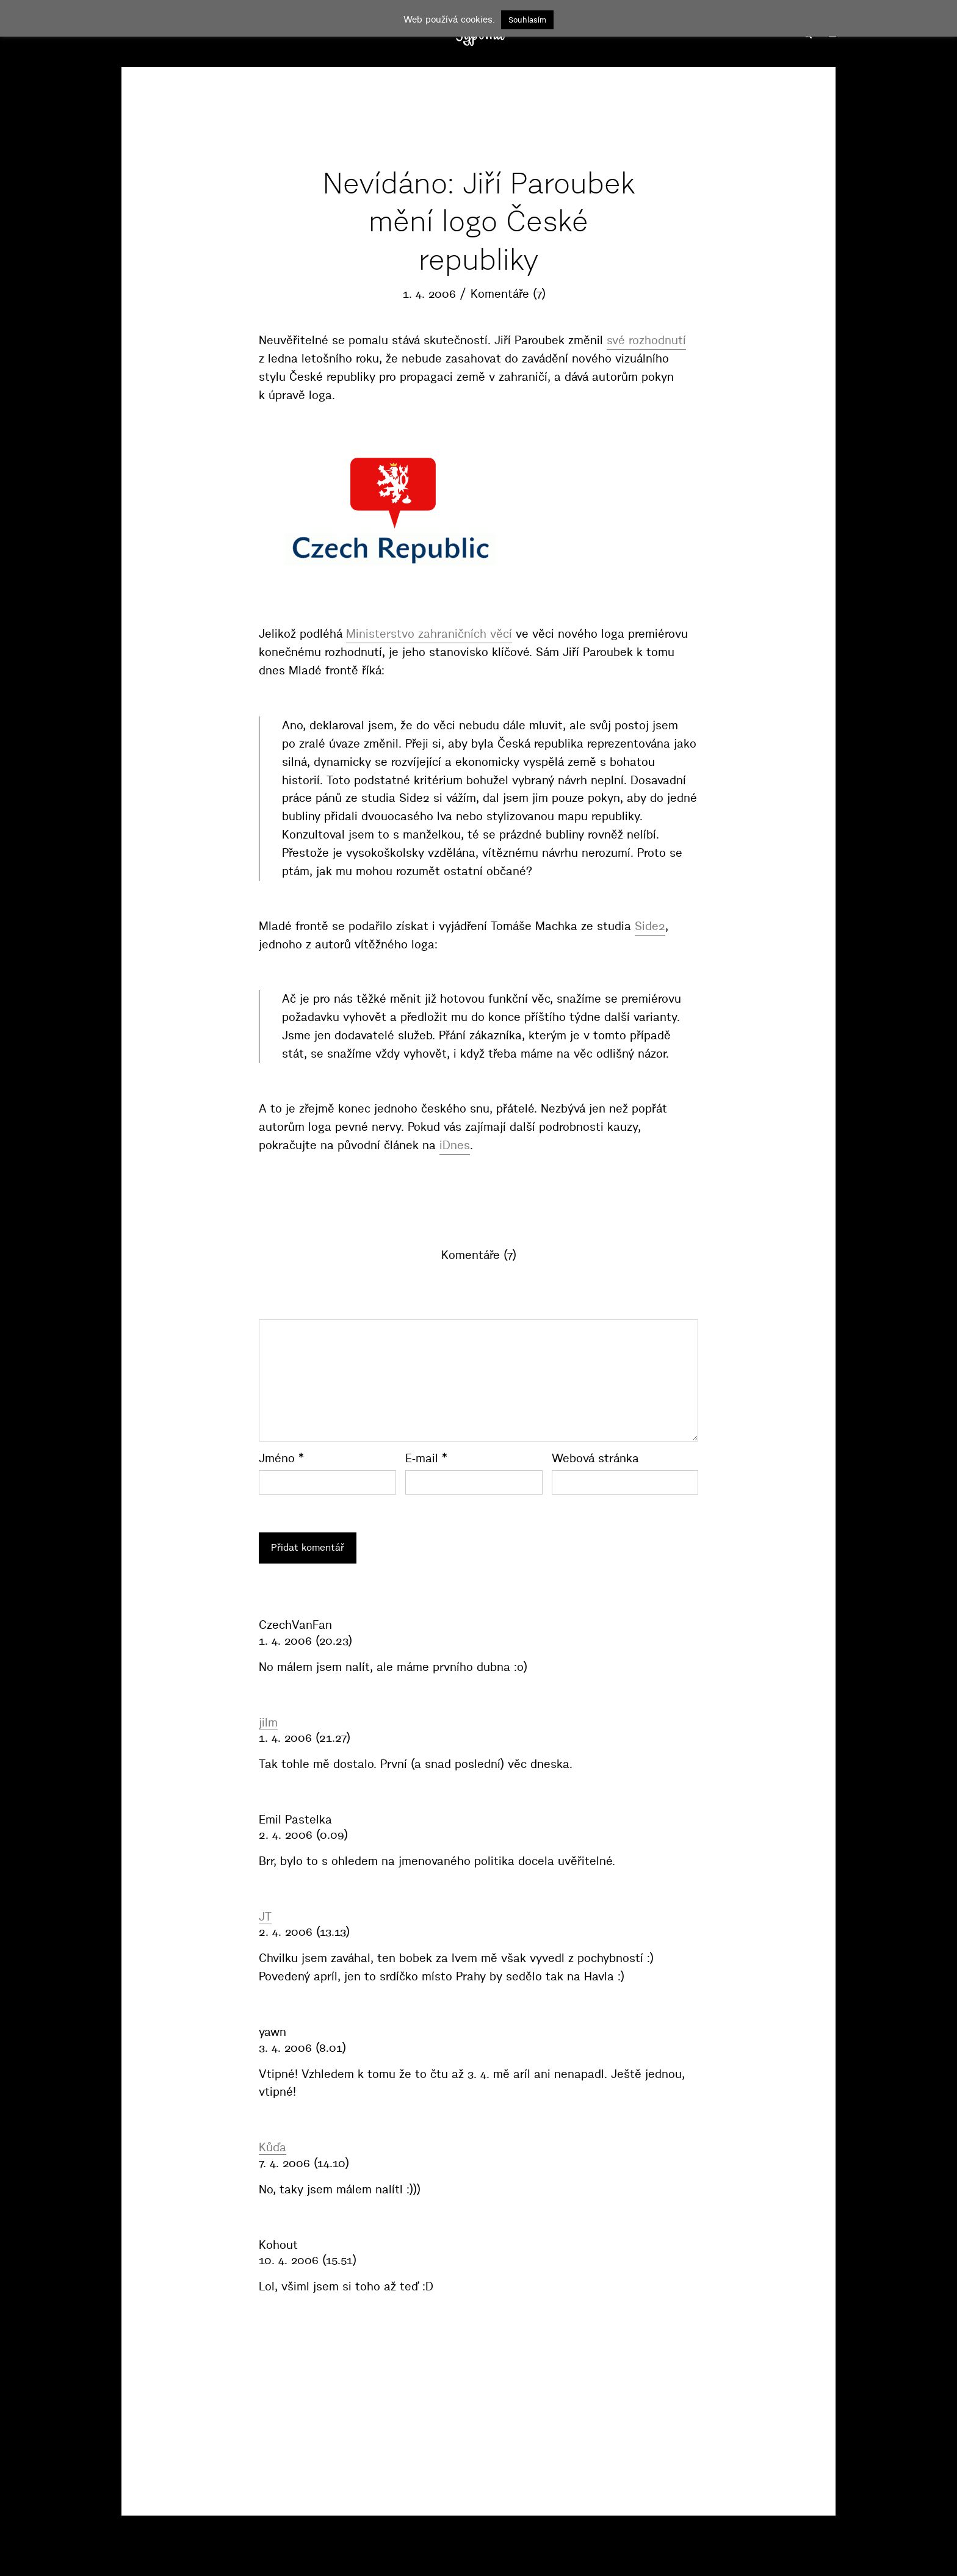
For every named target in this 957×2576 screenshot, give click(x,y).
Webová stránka (595, 1458)
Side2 (650, 926)
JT (265, 1916)
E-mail (426, 1458)
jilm (268, 1722)
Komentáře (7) (508, 294)
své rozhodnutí (646, 340)
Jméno (281, 1458)
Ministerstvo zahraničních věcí (429, 634)
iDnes (454, 1145)
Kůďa (272, 2147)
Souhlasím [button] (527, 19)
